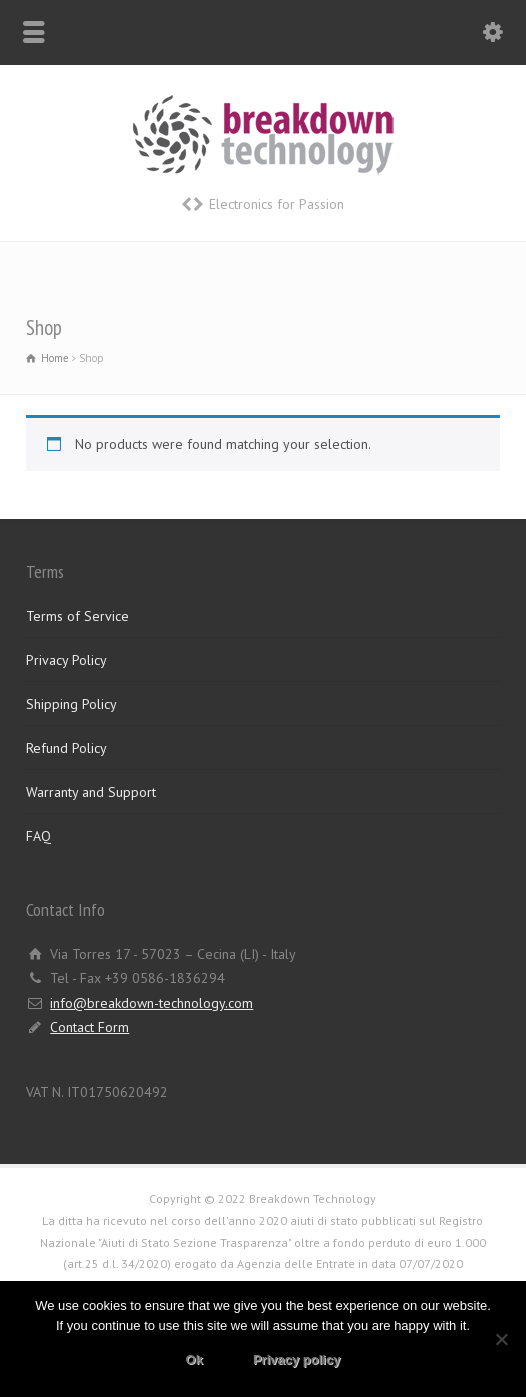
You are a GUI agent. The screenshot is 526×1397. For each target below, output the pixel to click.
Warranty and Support (91, 792)
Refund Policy (66, 748)
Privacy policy (296, 1359)
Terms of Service (77, 616)
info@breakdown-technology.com (151, 1003)
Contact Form (89, 1027)
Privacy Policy (66, 660)
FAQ (38, 836)
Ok (194, 1359)
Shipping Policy (71, 704)
